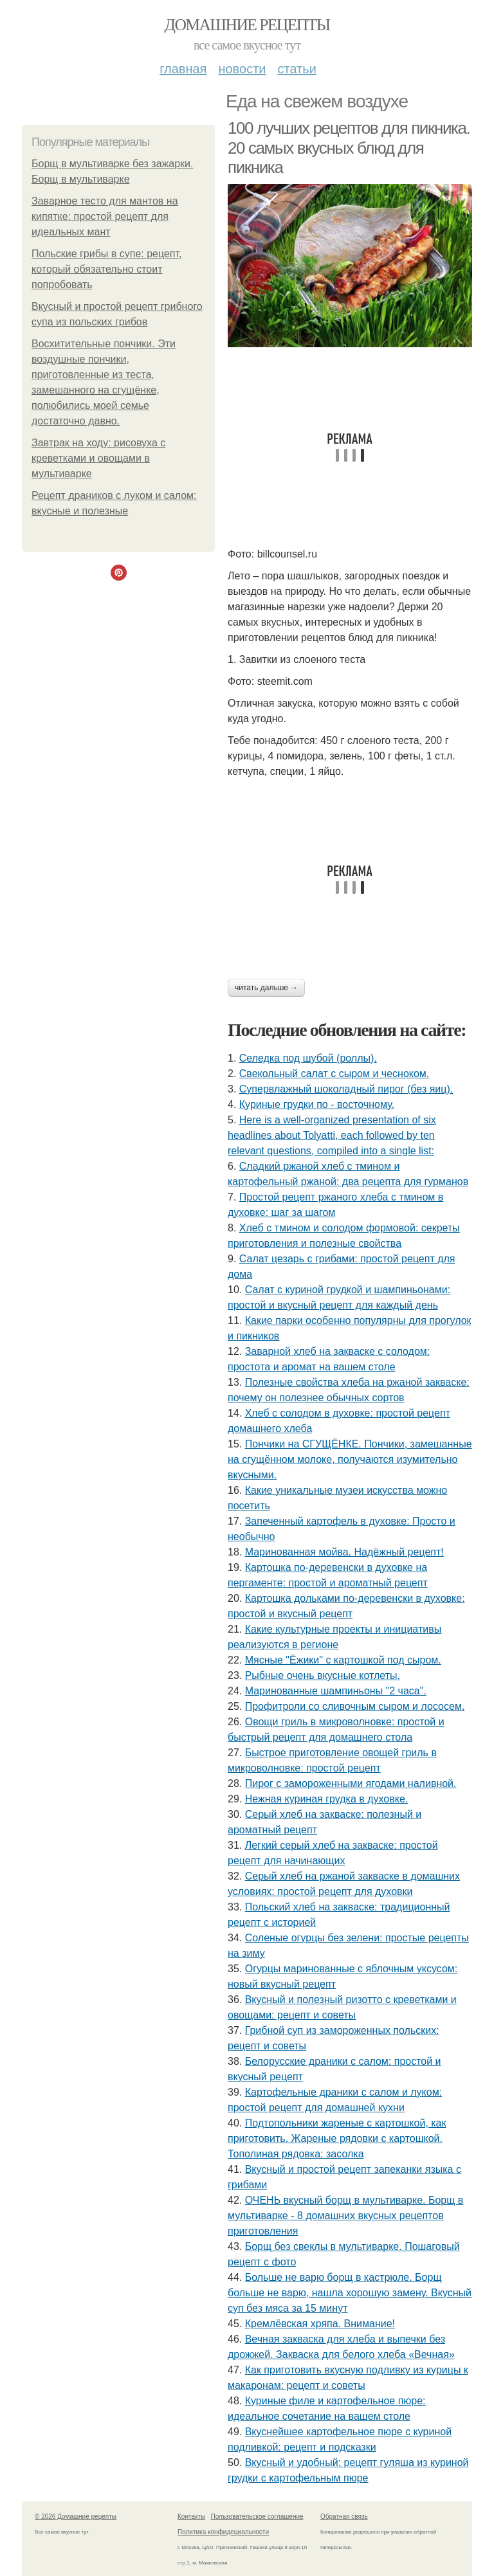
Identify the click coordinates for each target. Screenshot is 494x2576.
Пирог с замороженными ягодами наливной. (351, 1783)
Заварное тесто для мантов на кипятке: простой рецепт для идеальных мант (105, 216)
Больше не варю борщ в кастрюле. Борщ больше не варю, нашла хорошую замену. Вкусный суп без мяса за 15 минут (349, 2293)
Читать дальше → (266, 987)
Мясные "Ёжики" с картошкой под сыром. (343, 1660)
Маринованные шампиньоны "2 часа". (335, 1690)
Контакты (191, 2516)
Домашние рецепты (247, 24)
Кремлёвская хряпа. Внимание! (320, 2323)
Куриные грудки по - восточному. (316, 1104)
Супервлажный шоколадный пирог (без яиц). (346, 1089)
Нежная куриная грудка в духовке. (326, 1798)
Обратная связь (344, 2516)
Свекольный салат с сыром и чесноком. (334, 1073)
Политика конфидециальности (223, 2531)
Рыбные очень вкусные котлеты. (322, 1675)
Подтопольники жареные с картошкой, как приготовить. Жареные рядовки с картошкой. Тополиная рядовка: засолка (337, 2138)
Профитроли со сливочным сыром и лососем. (355, 1706)
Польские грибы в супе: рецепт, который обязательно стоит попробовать (107, 269)
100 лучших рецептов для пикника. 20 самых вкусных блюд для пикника (349, 147)
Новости (242, 69)
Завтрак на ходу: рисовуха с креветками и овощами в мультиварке (98, 458)
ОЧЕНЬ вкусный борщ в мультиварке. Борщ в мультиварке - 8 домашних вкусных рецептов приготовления (345, 2215)
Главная (183, 69)
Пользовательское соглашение (257, 2516)
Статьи (296, 69)
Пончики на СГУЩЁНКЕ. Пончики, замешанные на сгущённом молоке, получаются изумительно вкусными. (350, 1459)
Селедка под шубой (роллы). (308, 1058)
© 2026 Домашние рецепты (75, 2516)
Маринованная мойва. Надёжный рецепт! (344, 1552)
